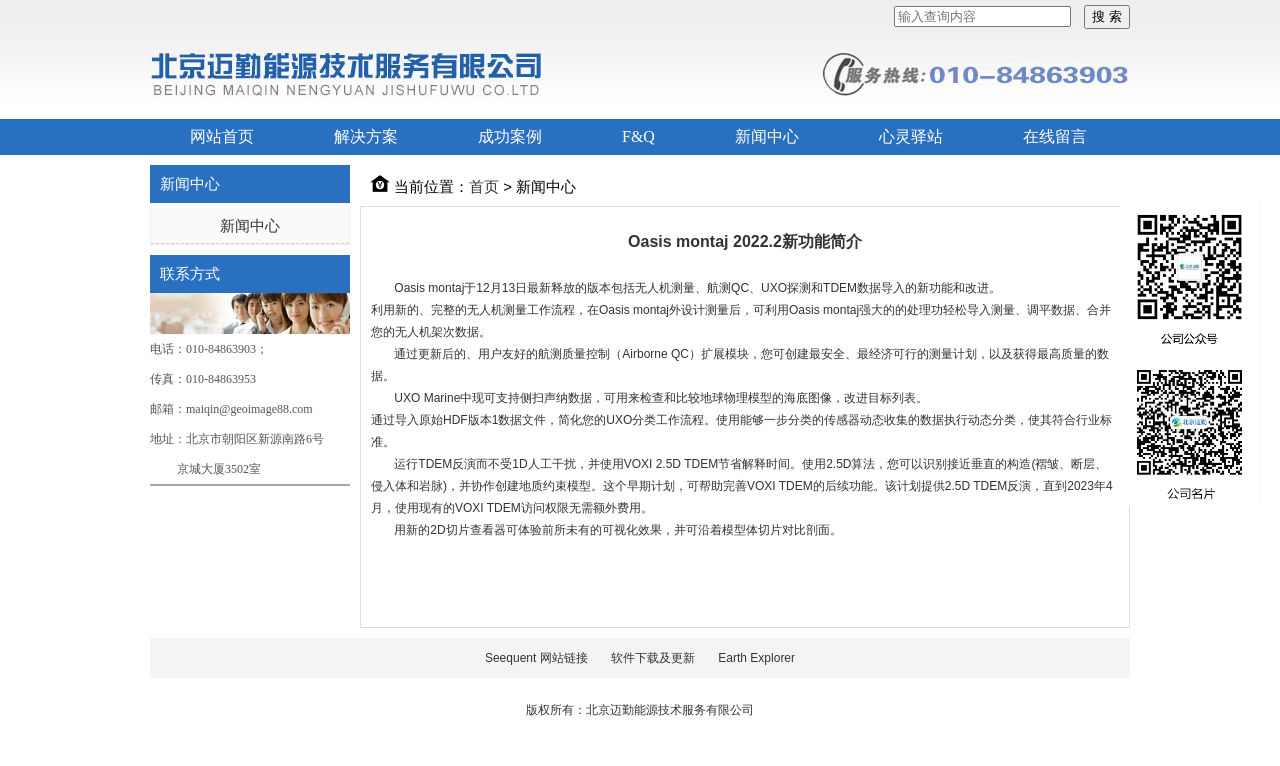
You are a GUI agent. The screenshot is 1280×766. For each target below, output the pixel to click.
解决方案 (366, 136)
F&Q (638, 136)
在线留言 (1055, 136)
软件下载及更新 (653, 658)
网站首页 (222, 136)
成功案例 (510, 136)
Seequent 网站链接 (536, 658)
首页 (484, 186)
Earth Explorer (756, 658)
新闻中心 (767, 136)
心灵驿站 (911, 136)
